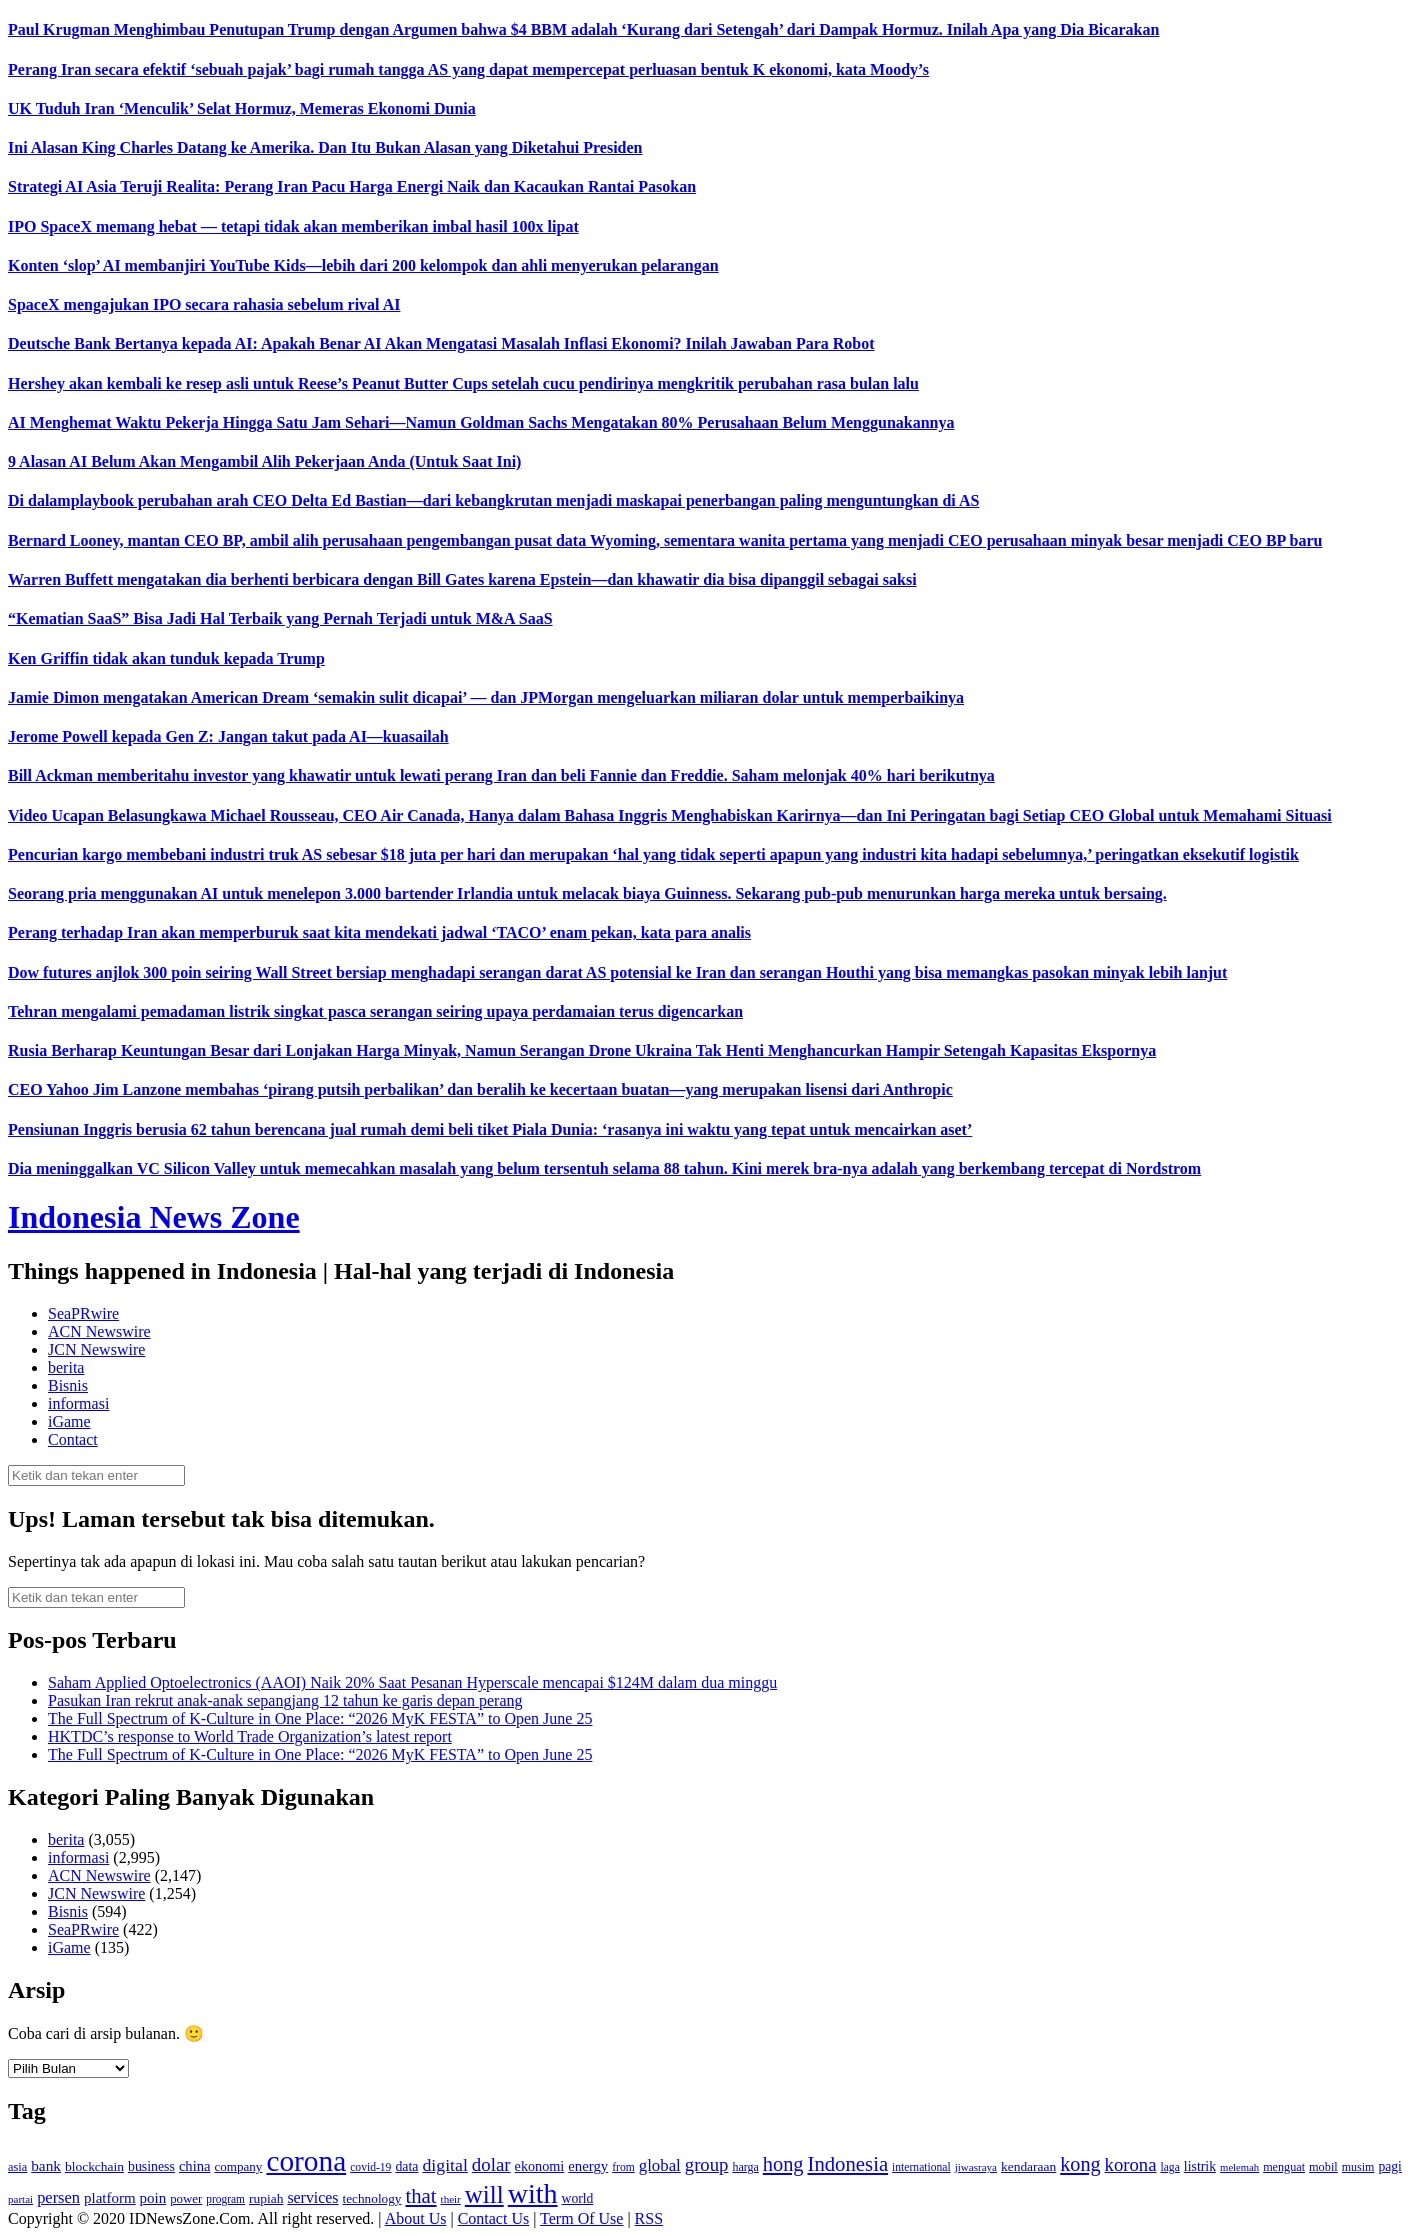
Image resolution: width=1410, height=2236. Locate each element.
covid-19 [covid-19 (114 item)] (370, 2167)
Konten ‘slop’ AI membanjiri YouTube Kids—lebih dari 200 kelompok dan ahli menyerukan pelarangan (363, 265)
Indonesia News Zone (154, 1217)
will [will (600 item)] (484, 2194)
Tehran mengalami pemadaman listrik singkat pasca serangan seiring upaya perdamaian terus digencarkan (375, 1011)
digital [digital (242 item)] (444, 2165)
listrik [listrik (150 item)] (1200, 2166)
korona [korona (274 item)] (1131, 2164)
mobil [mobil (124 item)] (1323, 2167)
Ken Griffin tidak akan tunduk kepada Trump (166, 658)
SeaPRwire (83, 1313)
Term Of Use (581, 2218)
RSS (649, 2218)
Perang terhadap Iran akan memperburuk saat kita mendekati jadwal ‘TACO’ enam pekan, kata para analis (379, 932)
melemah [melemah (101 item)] (1239, 2167)
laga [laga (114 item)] (1170, 2167)
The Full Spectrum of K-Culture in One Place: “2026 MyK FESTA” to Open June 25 (320, 1718)
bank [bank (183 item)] (46, 2165)
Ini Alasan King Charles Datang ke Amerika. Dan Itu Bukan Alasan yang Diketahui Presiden (325, 147)
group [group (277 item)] (707, 2164)
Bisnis (68, 1385)
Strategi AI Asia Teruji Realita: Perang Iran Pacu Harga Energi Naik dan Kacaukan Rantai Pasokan (352, 186)
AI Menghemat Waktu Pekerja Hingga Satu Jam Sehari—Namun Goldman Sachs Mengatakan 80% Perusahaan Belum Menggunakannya (481, 422)
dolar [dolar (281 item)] (491, 2164)
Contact (73, 1439)
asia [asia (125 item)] (17, 2167)
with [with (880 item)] (533, 2193)
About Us (416, 2218)
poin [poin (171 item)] (153, 2198)
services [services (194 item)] (312, 2197)
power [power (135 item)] (186, 2199)
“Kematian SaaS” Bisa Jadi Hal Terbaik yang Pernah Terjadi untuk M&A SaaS (280, 618)
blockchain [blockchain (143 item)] (94, 2166)
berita (66, 1367)
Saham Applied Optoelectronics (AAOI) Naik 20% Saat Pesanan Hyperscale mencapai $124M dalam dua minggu (412, 1682)
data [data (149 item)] (406, 2166)
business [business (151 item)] (151, 2166)
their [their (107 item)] (451, 2199)
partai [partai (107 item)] (20, 2199)
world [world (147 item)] (578, 2198)
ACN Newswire (99, 1331)
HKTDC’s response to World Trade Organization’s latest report (250, 1736)
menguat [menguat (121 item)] (1284, 2167)
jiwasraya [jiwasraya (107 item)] (976, 2167)
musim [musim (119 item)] (1358, 2167)
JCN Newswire (96, 1349)
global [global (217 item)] (660, 2165)
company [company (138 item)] (238, 2166)
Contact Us (494, 2218)
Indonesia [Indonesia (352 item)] (847, 2164)
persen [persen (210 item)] (58, 2197)
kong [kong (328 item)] (1080, 2164)
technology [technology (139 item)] (372, 2198)
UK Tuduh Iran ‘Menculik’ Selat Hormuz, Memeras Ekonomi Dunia (242, 108)
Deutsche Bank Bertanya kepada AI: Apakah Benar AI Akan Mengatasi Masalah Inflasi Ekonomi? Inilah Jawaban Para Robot (441, 343)
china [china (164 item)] (195, 2166)
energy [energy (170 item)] (588, 2166)
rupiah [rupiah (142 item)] (266, 2198)
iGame (69, 1421)
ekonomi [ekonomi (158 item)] (540, 2166)
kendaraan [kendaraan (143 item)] (1028, 2166)
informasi (78, 1403)
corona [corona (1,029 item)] (306, 2161)
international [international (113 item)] (921, 2167)
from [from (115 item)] (623, 2167)
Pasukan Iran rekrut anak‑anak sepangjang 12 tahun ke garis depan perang (285, 1700)
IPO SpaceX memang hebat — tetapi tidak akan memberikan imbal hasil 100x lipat (293, 226)
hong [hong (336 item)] (783, 2164)
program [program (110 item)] (225, 2199)
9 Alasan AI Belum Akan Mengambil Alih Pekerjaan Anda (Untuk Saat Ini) (264, 461)
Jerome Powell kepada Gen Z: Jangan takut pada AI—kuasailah (228, 736)
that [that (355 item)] (420, 2196)
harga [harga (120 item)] (745, 2167)
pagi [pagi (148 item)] (1390, 2166)
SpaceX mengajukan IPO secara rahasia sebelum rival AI (204, 304)
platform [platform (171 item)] (110, 2198)
